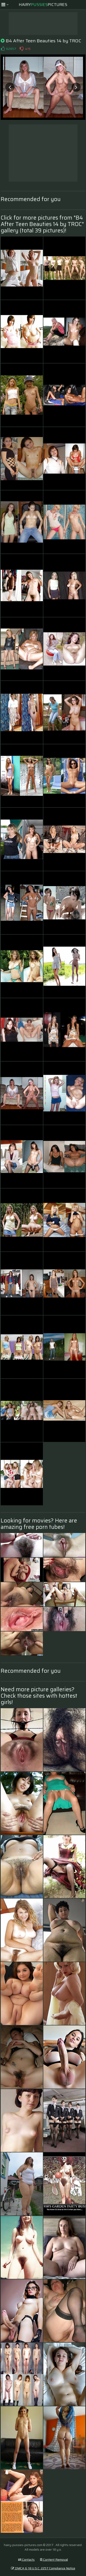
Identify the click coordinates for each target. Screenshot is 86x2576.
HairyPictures (43, 4)
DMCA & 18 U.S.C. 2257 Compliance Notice (43, 2568)
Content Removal (54, 2559)
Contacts (26, 2559)
